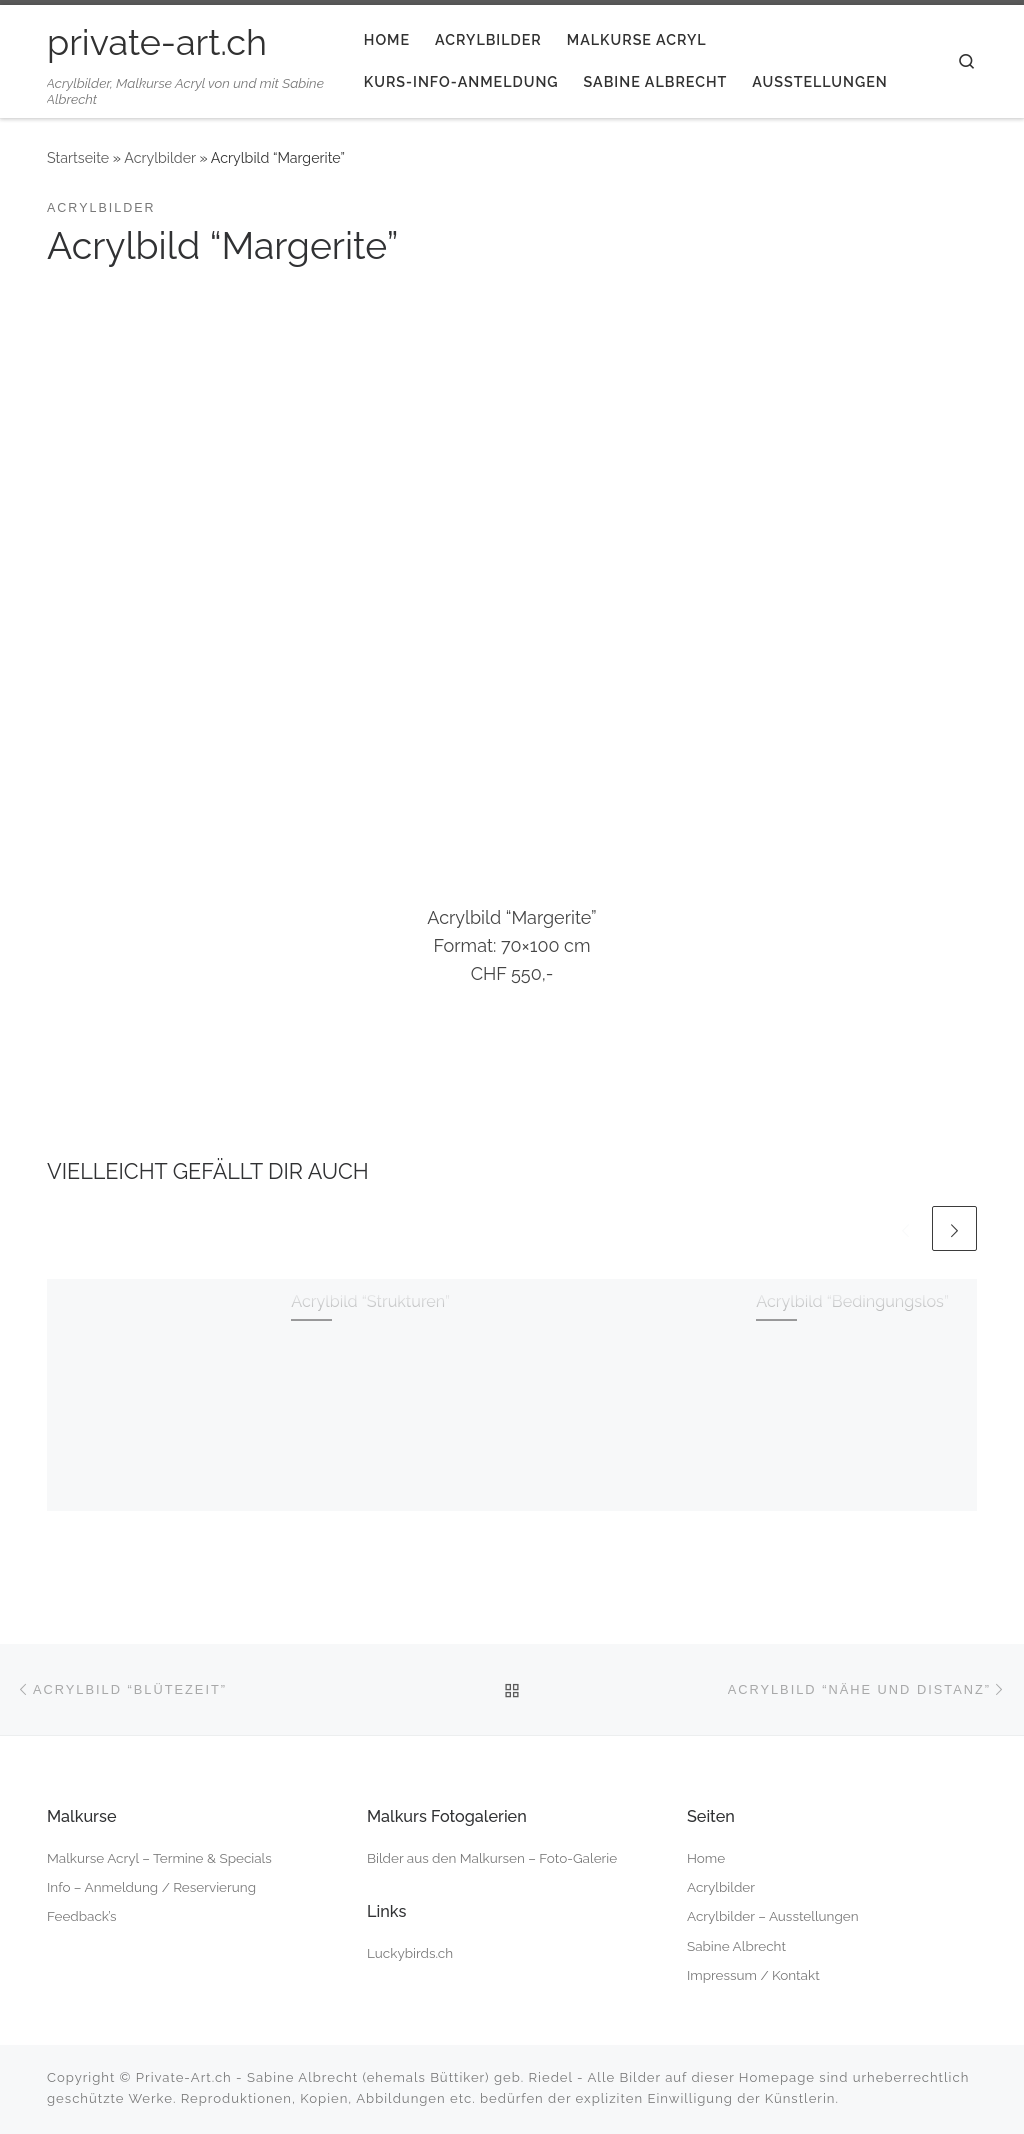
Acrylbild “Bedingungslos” (852, 1301)
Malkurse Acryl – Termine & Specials (159, 1858)
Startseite (78, 158)
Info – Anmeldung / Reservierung (151, 1887)
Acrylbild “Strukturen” (370, 1301)
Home (706, 1858)
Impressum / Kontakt (753, 1975)
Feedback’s (81, 1916)
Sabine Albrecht (736, 1946)
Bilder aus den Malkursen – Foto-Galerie (492, 1858)
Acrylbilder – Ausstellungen (773, 1916)
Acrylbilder (160, 158)
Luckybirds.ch (410, 1953)
